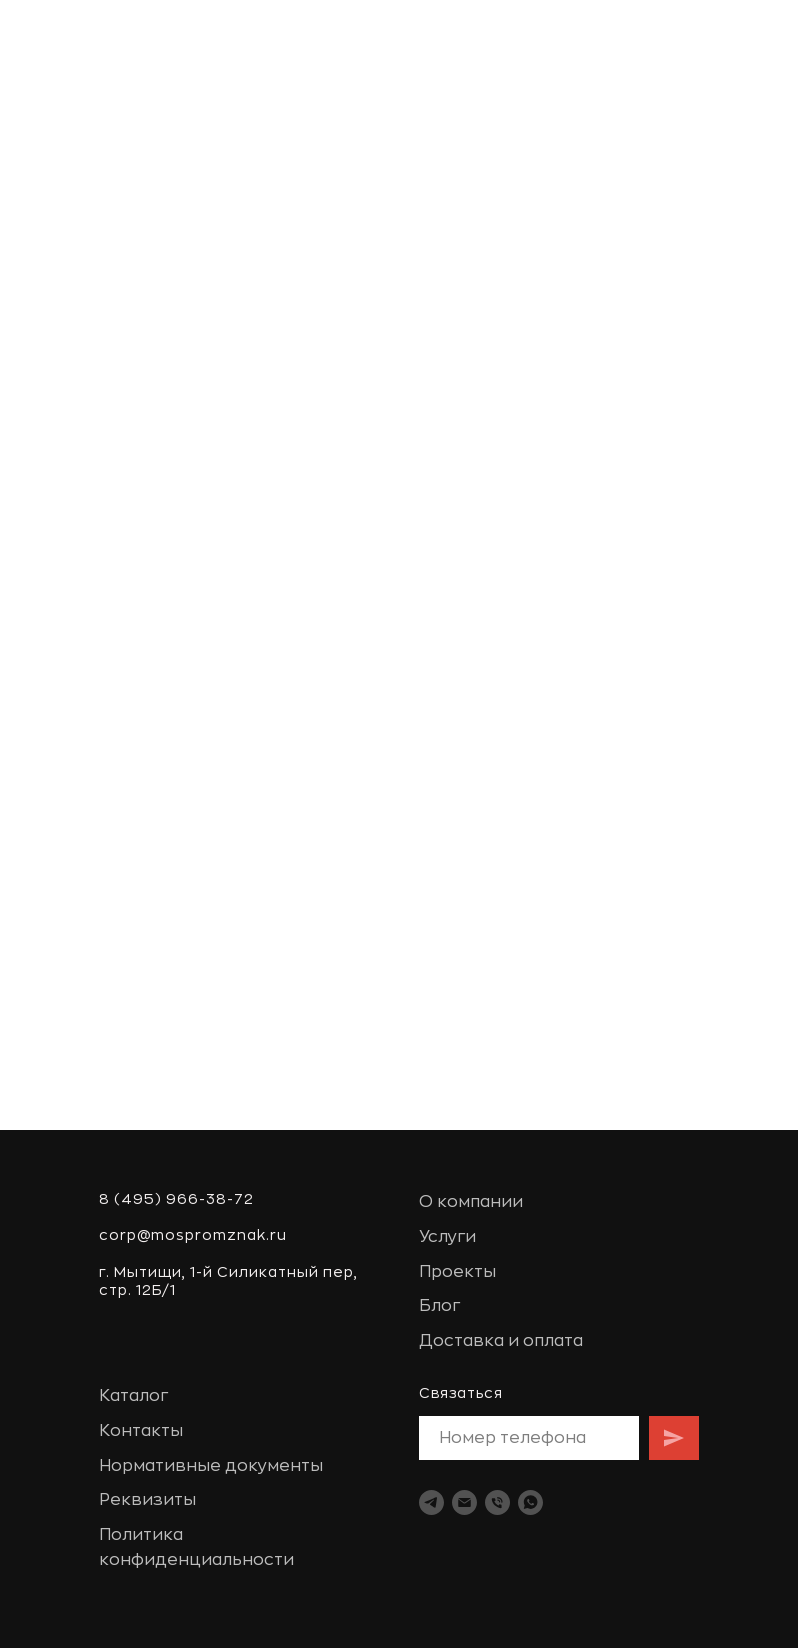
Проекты (457, 1272)
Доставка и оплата (501, 1341)
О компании (471, 1202)
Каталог (133, 1396)
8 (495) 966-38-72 (176, 1199)
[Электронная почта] (464, 1502)
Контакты (141, 1431)
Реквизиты (147, 1500)
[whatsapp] (530, 1502)
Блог (439, 1306)
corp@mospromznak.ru (193, 1235)
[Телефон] (497, 1502)
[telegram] (431, 1502)
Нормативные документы (211, 1466)
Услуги (447, 1237)
